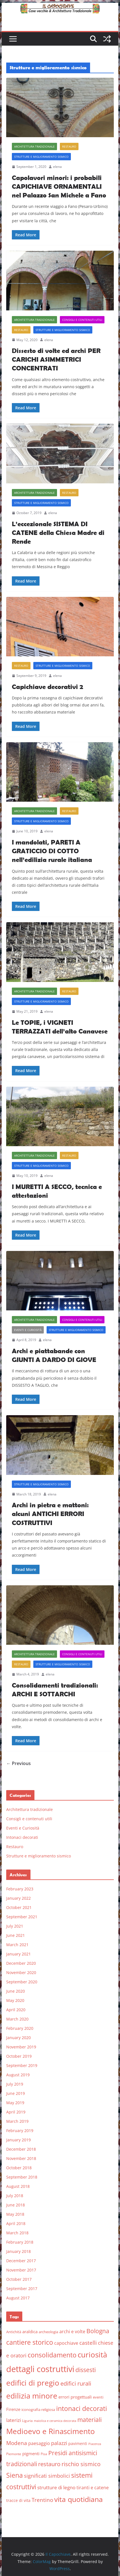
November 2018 (21, 2158)
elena (57, 166)
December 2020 (21, 1963)
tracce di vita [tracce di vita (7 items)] (18, 2500)
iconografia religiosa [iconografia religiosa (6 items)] (38, 2409)
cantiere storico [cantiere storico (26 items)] (29, 2342)
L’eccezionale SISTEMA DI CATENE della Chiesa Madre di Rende (58, 532)
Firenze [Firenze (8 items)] (13, 2409)
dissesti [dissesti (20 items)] (85, 2370)
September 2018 (21, 2177)
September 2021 (21, 1916)
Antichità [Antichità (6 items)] (13, 2331)
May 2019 (15, 2102)
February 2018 (19, 2242)
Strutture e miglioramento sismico (41, 157)
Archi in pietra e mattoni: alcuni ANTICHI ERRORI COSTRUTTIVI (50, 1513)
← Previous (18, 1763)
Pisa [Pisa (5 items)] (44, 2453)
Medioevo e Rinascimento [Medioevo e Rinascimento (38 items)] (50, 2431)
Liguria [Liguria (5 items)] (27, 2420)
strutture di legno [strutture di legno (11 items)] (56, 2487)
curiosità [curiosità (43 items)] (92, 2355)
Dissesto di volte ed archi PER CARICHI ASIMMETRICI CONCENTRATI (56, 359)
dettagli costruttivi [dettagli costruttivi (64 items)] (40, 2369)
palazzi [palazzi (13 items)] (59, 2443)
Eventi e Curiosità (28, 1330)
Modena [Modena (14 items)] (16, 2442)
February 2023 (19, 1889)
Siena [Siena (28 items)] (14, 2475)
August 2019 (18, 2074)
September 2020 (21, 1981)
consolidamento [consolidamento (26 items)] (52, 2354)
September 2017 (21, 2288)
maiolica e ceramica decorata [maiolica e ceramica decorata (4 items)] (55, 2421)
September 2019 (21, 2065)
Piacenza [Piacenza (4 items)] (94, 2444)
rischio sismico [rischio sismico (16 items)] (81, 2464)
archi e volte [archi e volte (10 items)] (72, 2331)
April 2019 (15, 2112)
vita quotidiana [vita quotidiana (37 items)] (78, 2499)
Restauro (69, 146)
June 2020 (15, 1991)
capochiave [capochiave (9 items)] (66, 2343)
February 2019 (19, 2130)
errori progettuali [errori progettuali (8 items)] (75, 2397)
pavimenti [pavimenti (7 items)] (77, 2443)
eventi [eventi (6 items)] (98, 2397)
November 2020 (21, 1972)
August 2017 (18, 2298)
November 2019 (21, 2047)
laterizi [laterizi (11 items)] (13, 2420)
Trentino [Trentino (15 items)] (42, 2500)
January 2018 (18, 2251)
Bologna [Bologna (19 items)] (97, 2331)
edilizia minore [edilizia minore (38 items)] (31, 2396)
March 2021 (17, 1944)
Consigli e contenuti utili (82, 320)
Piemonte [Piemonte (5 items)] (13, 2453)
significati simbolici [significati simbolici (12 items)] (47, 2475)
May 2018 (15, 2214)
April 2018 (15, 2223)
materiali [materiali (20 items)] (89, 2419)
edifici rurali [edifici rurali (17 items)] (75, 2383)
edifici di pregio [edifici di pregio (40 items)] (32, 2383)
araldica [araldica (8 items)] (30, 2331)
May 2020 (15, 2000)
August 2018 (18, 2186)
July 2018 (14, 2195)
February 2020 (19, 2028)
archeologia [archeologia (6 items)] (48, 2331)
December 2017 (21, 2260)
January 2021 (18, 1954)
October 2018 (19, 2167)
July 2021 (14, 1926)
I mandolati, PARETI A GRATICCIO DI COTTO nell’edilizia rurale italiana (52, 850)
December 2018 (21, 2149)
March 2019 (17, 2121)
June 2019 (15, 2093)
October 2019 (19, 2056)
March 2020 (17, 2019)
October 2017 (19, 2279)
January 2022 (18, 1898)
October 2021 (19, 1907)
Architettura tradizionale (34, 146)
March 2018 (17, 2232)
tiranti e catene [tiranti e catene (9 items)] (93, 2487)
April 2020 (15, 2009)
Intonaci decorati (22, 1837)
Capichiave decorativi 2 (47, 686)
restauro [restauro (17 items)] (49, 2464)
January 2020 (18, 2037)
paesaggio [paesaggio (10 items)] (39, 2443)
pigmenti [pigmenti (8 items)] (31, 2453)
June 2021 (15, 1935)
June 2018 (15, 2205)
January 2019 (18, 2139)
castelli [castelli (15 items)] (88, 2342)
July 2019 (14, 2084)
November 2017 (21, 2270)
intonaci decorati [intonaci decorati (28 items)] (81, 2408)
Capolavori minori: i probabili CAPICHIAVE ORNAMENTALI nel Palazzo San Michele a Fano (59, 186)
